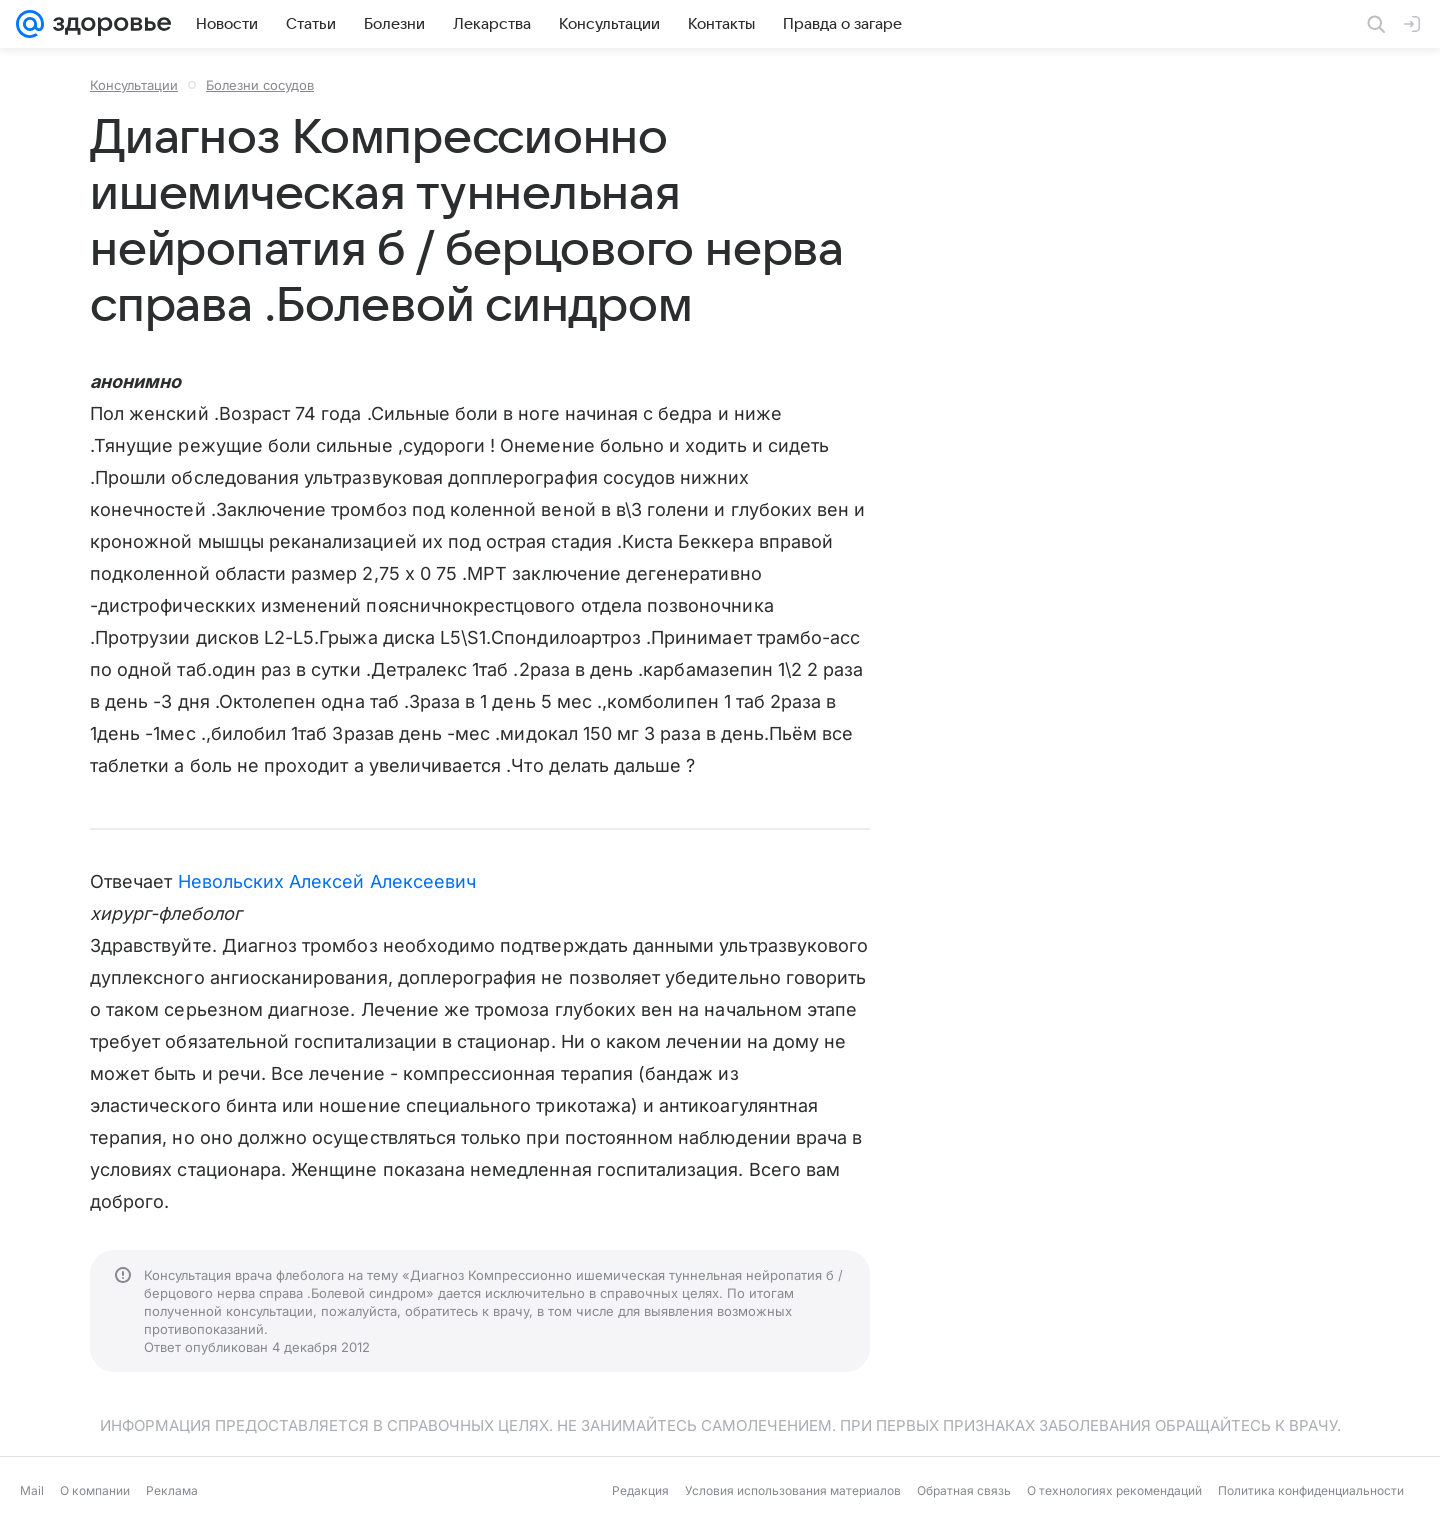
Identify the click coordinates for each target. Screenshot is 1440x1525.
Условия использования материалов (793, 1490)
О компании (95, 1490)
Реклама (172, 1490)
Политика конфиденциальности (1311, 1490)
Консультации (134, 85)
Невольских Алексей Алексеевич (327, 881)
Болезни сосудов (260, 85)
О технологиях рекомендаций (1114, 1490)
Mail (32, 1490)
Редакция (640, 1490)
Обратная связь (964, 1490)
